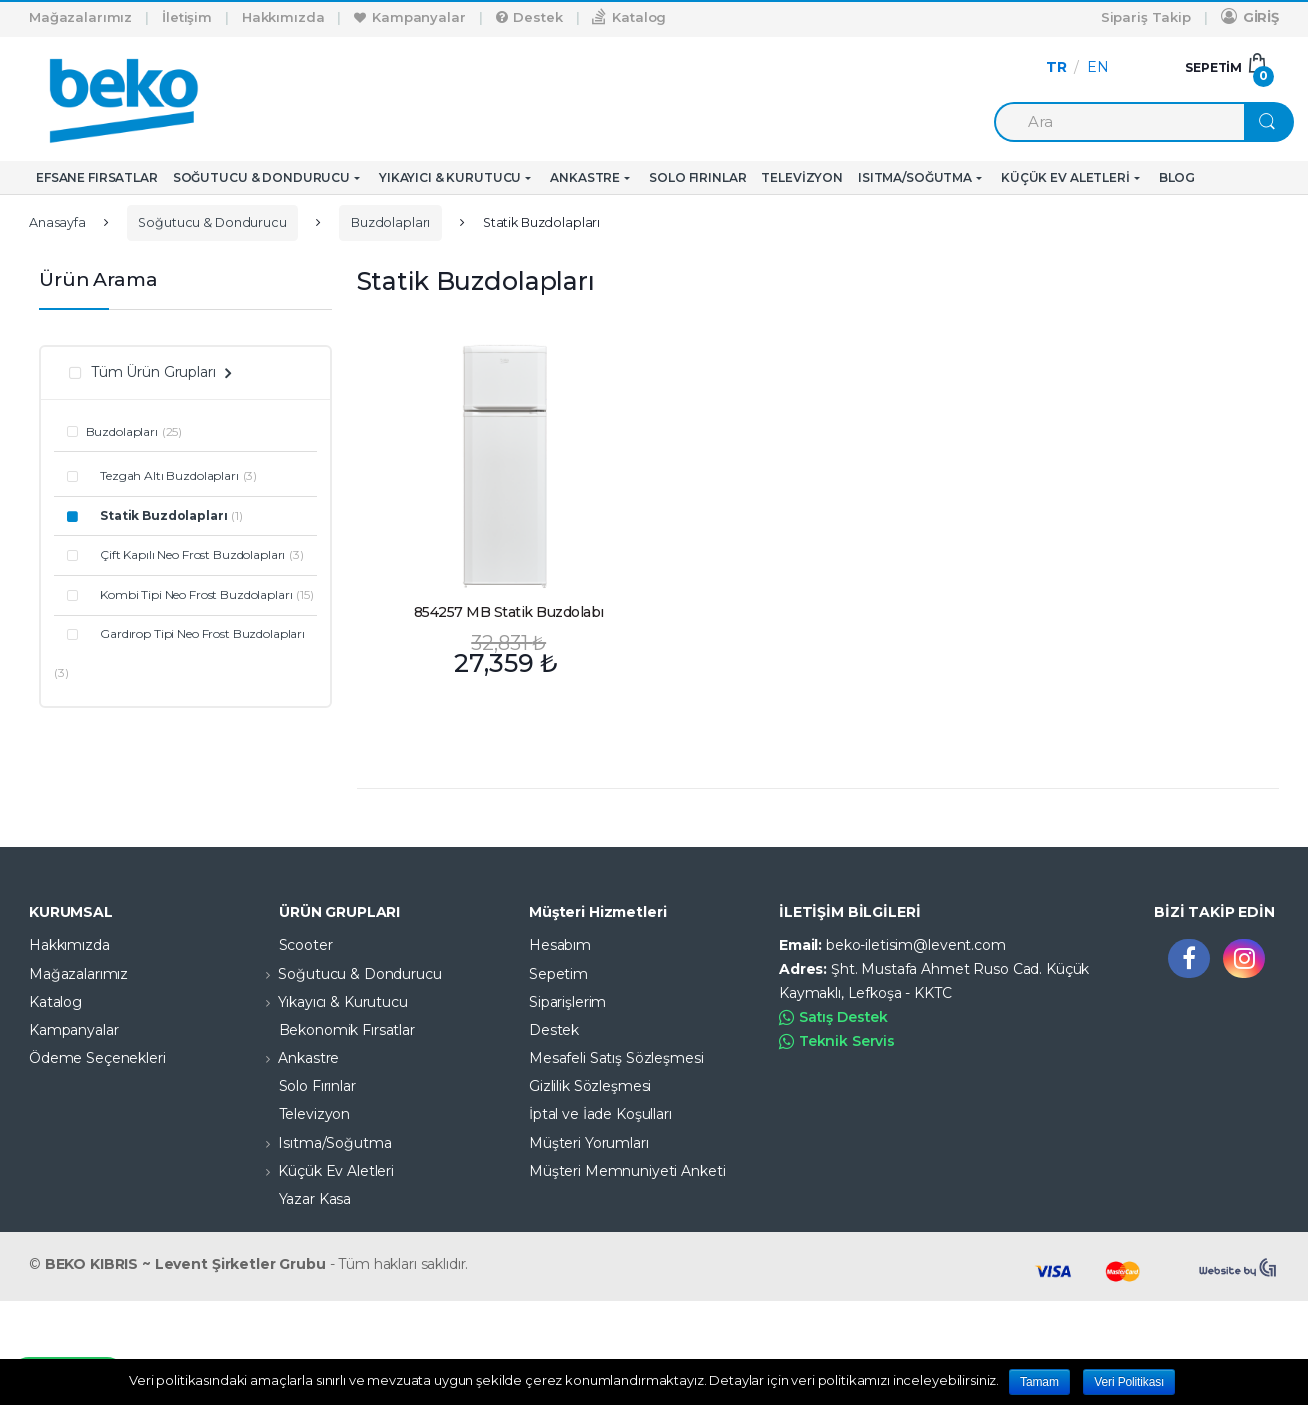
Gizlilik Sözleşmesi (590, 1086)
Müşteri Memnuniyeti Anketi (627, 1171)
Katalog (629, 16)
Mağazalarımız (80, 17)
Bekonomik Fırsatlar (332, 1030)
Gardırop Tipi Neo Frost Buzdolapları (196, 633)
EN (1098, 67)
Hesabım (560, 945)
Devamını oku (633, 648)
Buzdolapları (390, 222)
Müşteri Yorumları (589, 1143)
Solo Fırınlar (697, 177)
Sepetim (558, 974)
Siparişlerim (567, 1002)
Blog (1177, 177)
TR (1056, 67)
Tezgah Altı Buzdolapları (162, 475)
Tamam (1039, 1382)
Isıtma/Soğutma (915, 177)
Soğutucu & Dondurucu (261, 177)
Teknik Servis (837, 1041)
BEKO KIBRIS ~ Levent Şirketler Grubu (185, 1264)
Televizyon (802, 177)
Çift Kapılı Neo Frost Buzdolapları (186, 554)
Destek (529, 17)
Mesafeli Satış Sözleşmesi (616, 1058)
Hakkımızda (283, 17)
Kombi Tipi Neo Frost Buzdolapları (189, 594)
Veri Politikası (1129, 1382)
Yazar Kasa (300, 1199)
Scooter (291, 945)
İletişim (187, 17)
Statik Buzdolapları (157, 515)
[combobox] (1119, 122)
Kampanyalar (409, 17)
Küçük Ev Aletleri (1065, 177)
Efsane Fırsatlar (97, 177)
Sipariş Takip (1146, 17)
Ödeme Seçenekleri (97, 1058)
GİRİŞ (1250, 16)
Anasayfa (57, 222)
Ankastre (585, 177)
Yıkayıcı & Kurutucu (450, 177)
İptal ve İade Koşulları (600, 1114)
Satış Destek (833, 1017)
